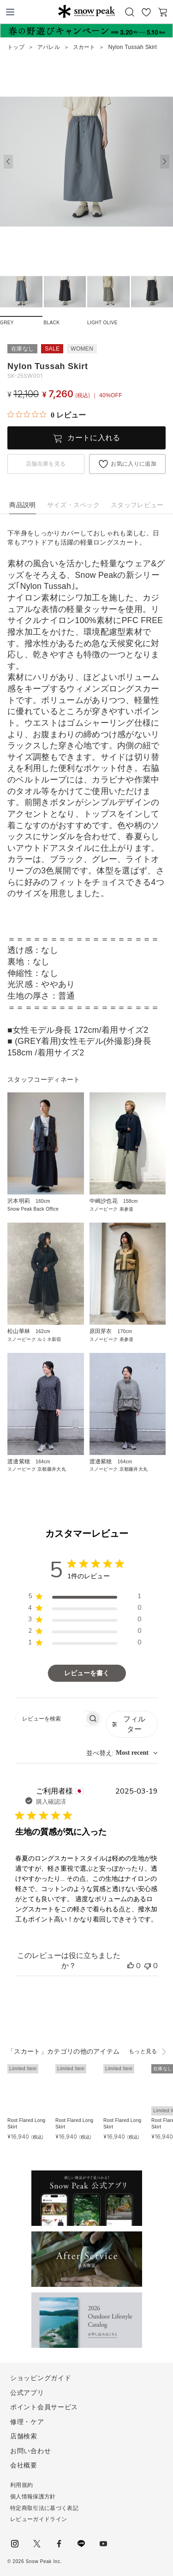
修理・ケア (27, 2421)
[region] (84, 1598)
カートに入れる (93, 438)
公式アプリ (27, 2392)
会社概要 (23, 2465)
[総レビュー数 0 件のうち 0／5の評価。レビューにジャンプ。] (46, 415)
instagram (14, 2543)
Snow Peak (86, 11)
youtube (103, 2543)
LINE (81, 2543)
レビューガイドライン (38, 2519)
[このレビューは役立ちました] (130, 1966)
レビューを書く (86, 1673)
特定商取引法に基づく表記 (44, 2508)
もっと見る (143, 2051)
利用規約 (21, 2485)
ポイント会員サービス (44, 2407)
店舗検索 (23, 2436)
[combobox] (122, 1753)
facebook (59, 2543)
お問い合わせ (30, 2451)
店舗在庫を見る (46, 464)
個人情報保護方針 (33, 2496)
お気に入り (146, 12)
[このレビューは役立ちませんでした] (147, 1966)
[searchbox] (50, 1718)
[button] (164, 162)
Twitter (37, 2543)
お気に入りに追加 (133, 464)
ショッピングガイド (40, 2378)
